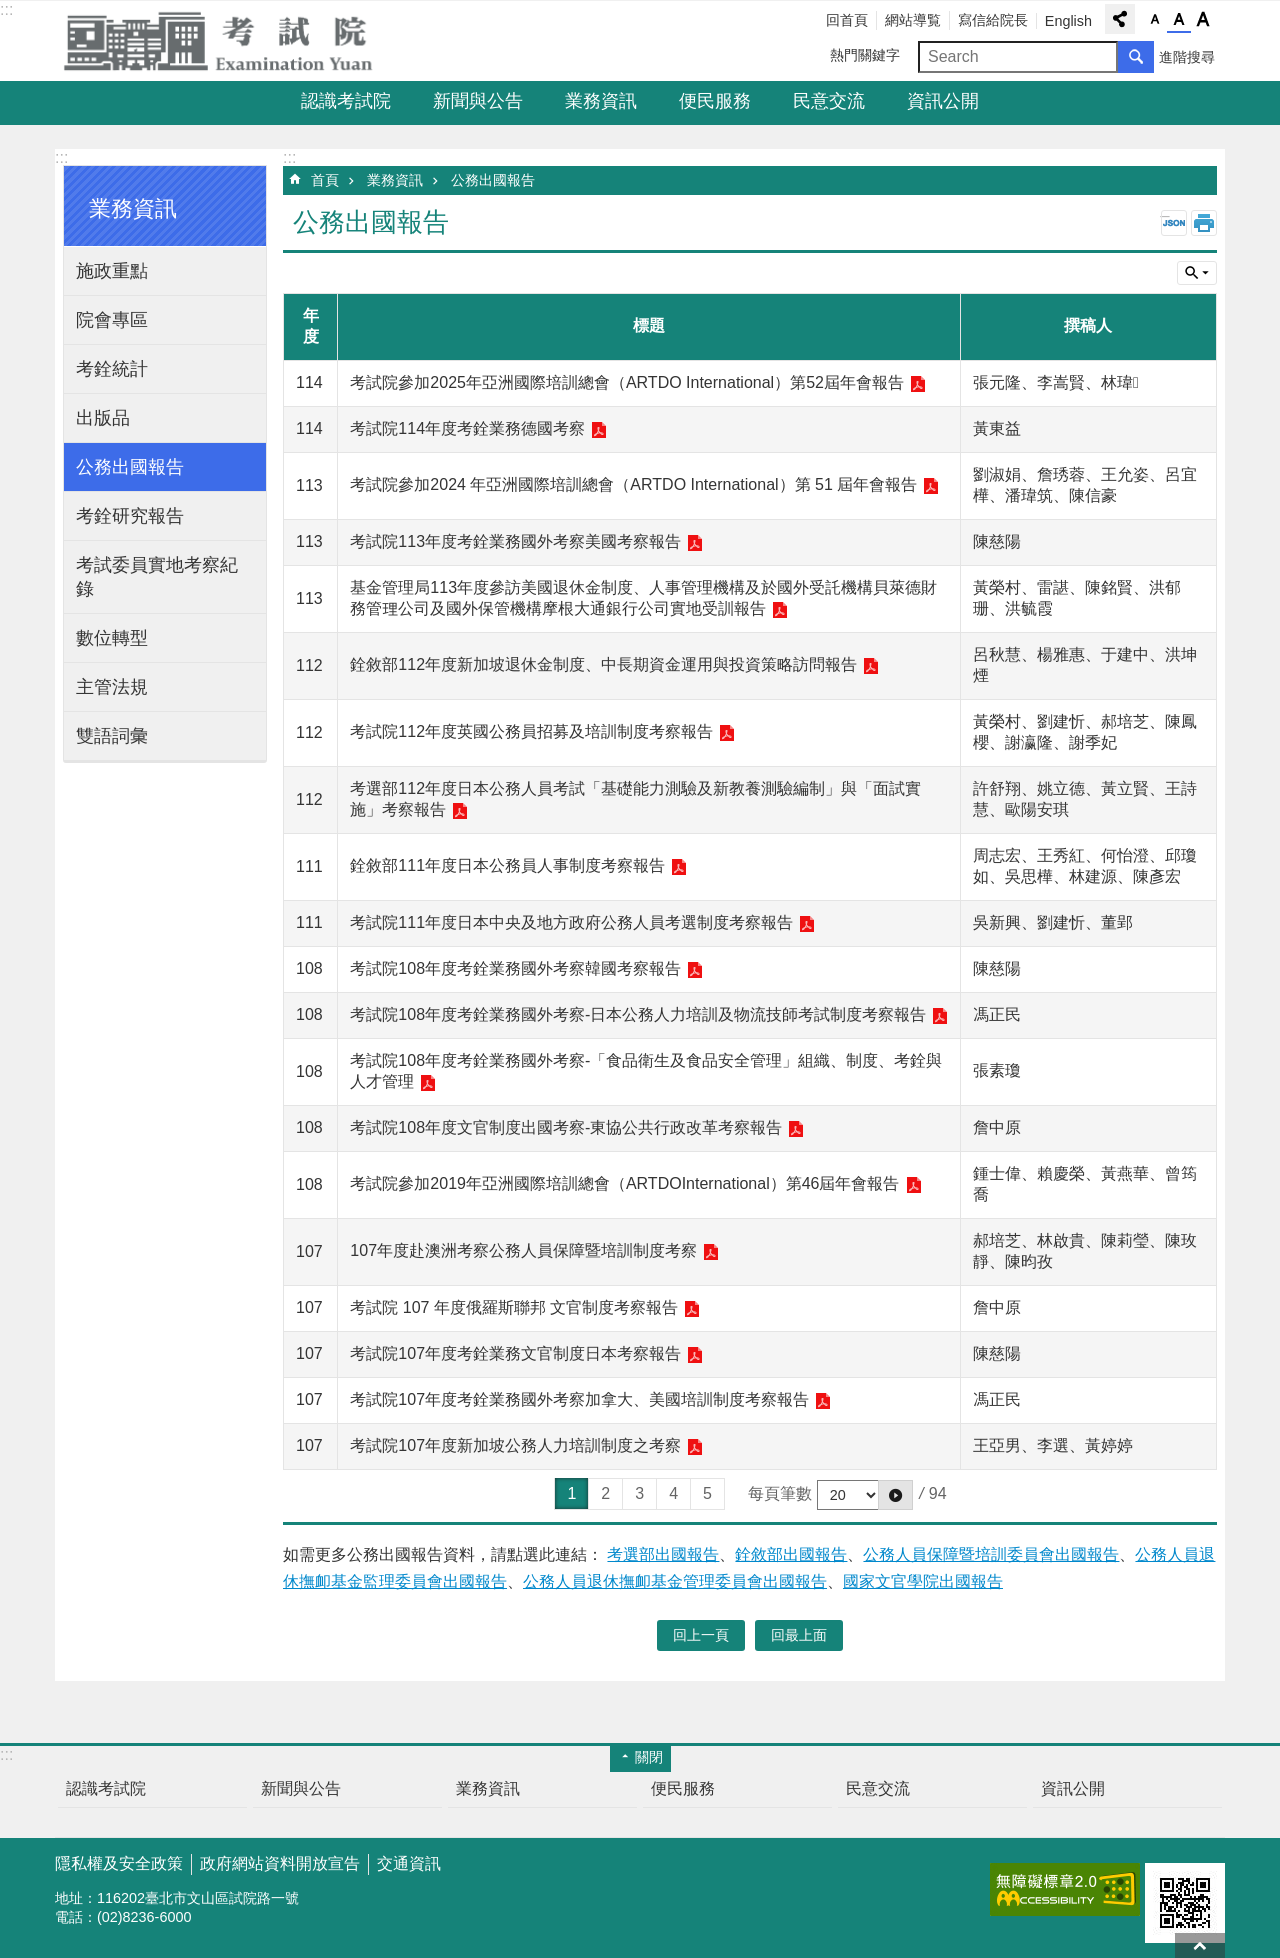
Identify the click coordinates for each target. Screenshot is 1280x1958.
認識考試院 (346, 101)
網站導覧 (913, 20)
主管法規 (112, 687)
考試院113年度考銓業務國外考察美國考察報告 (515, 541)
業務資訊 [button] (133, 208)
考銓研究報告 (130, 516)
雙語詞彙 (112, 736)
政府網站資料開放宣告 (280, 1863)
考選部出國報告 (663, 1554)
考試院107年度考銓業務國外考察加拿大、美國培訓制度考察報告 (579, 1399)
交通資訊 (409, 1863)
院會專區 (112, 320)
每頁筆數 (780, 1493)
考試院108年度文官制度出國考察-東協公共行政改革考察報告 (566, 1127)
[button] (895, 1495)
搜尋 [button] (1136, 57)
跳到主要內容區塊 (10, 10)
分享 (1120, 19)
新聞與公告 (478, 101)
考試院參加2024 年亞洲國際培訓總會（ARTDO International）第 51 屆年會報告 (633, 484)
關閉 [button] (649, 1757)
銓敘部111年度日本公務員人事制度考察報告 (507, 865)
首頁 (325, 180)
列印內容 (1204, 223)
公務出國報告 (130, 467)
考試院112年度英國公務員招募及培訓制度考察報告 (531, 731)
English (1068, 21)
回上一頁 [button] (701, 1635)
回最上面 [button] (799, 1635)
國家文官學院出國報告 (923, 1581)
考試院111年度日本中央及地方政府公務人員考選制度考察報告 (571, 922)
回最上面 (1200, 1945)
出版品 (103, 418)
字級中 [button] (1179, 20)
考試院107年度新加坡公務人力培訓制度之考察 (515, 1445)
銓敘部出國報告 (791, 1554)
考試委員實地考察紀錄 (157, 577)
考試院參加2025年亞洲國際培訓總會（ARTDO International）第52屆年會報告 (627, 382)
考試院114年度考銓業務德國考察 (467, 428)
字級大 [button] (1203, 20)
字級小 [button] (1155, 20)
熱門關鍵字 (865, 55)
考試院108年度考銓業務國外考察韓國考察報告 (515, 968)
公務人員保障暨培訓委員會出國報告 (991, 1554)
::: (6, 9)
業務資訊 (601, 101)
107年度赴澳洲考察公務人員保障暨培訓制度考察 (523, 1250)
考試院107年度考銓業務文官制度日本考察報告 (515, 1353)
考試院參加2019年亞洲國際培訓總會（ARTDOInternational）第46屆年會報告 (624, 1183)
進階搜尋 (1187, 57)
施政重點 (112, 271)
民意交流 (829, 101)
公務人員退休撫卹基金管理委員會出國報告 (675, 1581)
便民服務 (715, 101)
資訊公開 (943, 101)
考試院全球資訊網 (230, 41)
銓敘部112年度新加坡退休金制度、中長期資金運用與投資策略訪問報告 (603, 664)
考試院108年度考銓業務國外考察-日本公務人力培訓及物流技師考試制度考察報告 (638, 1014)
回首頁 (847, 20)
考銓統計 (112, 369)
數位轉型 (112, 638)
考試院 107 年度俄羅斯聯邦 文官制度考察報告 (514, 1307)
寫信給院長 (993, 20)
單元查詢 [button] (1197, 273)
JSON (1174, 223)
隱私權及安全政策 (119, 1863)
